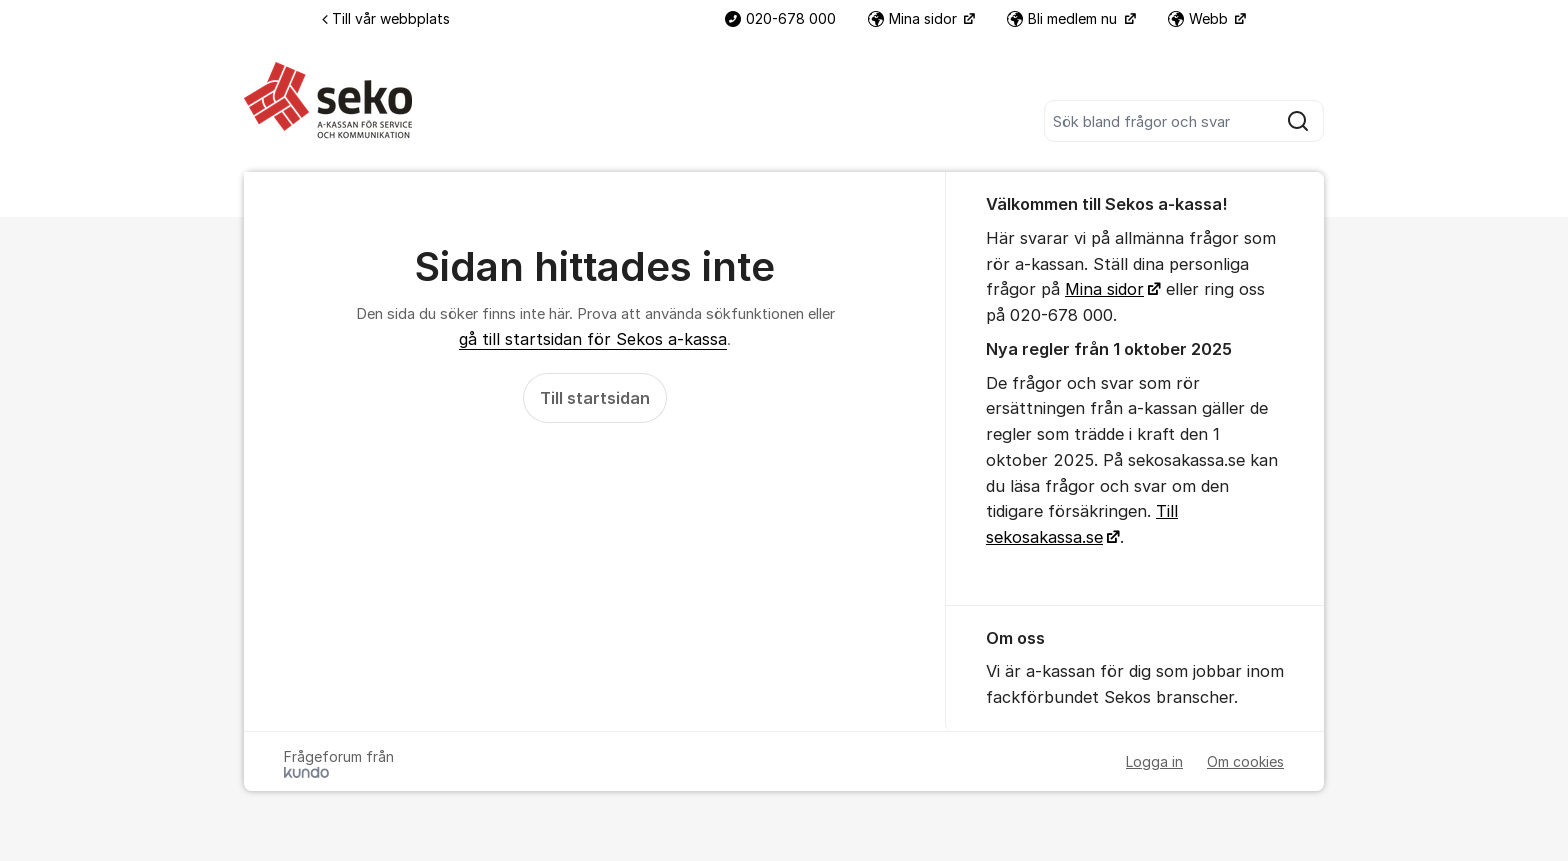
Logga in (1154, 761)
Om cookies (1245, 761)
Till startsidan (595, 398)
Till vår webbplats (386, 18)
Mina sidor (914, 18)
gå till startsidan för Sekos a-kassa (593, 339)
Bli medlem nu (1064, 18)
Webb (1200, 18)
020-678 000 (780, 18)
